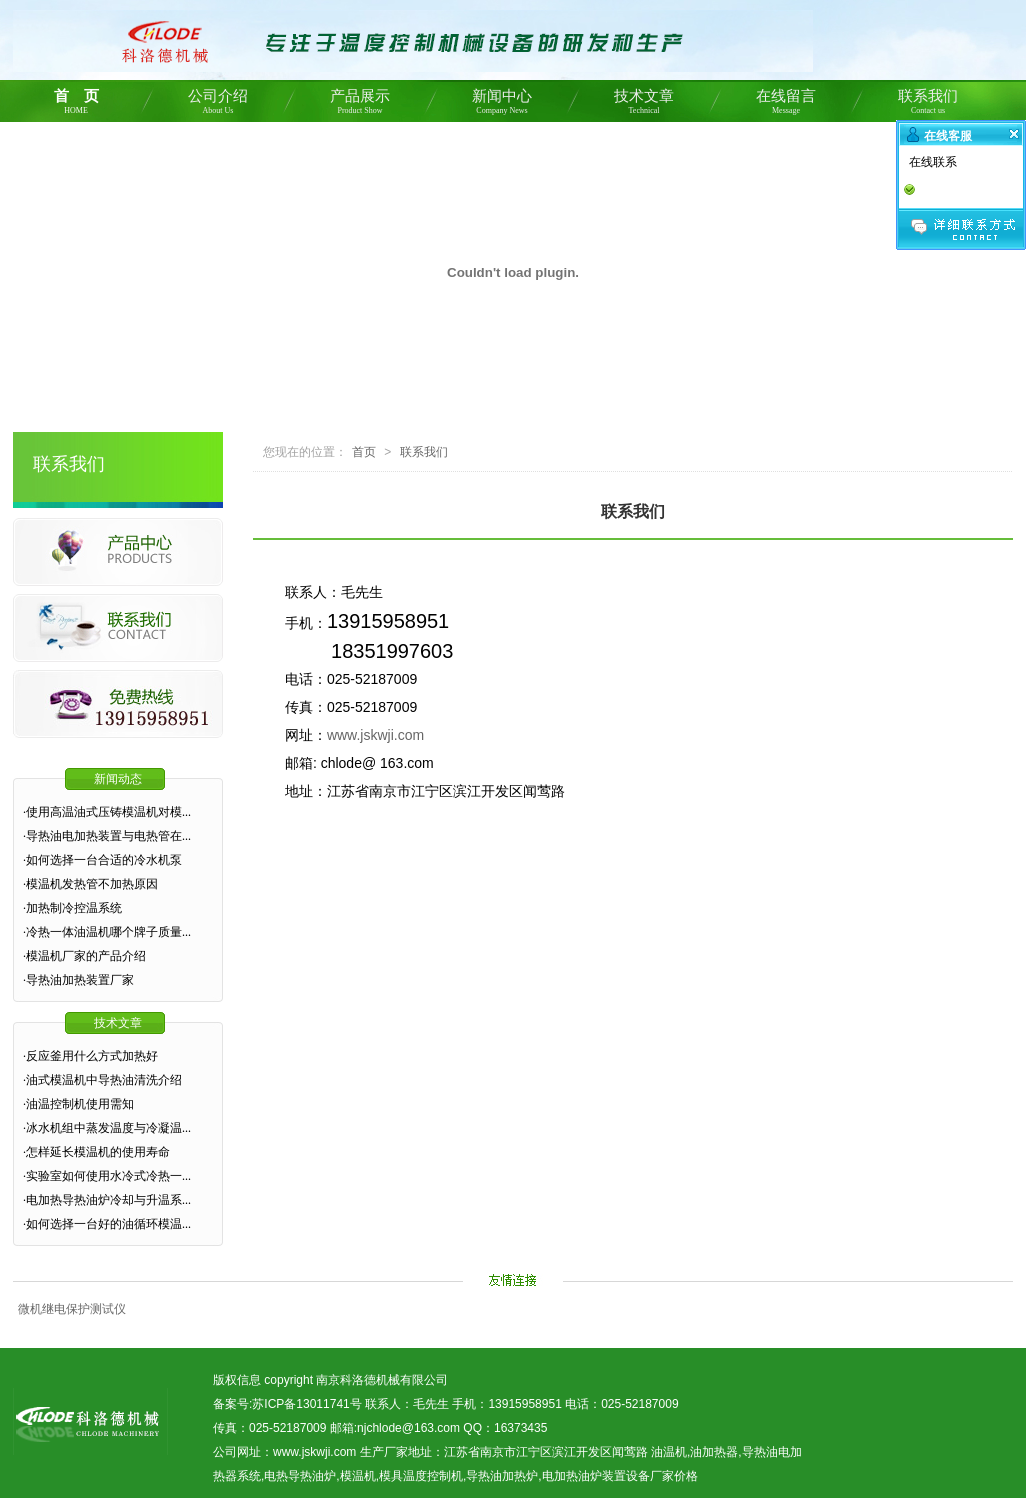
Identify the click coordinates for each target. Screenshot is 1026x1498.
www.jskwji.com (375, 735)
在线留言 (786, 105)
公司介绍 (218, 105)
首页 (364, 452)
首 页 (76, 105)
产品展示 (360, 105)
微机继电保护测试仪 (72, 1309)
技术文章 (644, 105)
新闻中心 (502, 105)
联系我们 (928, 105)
